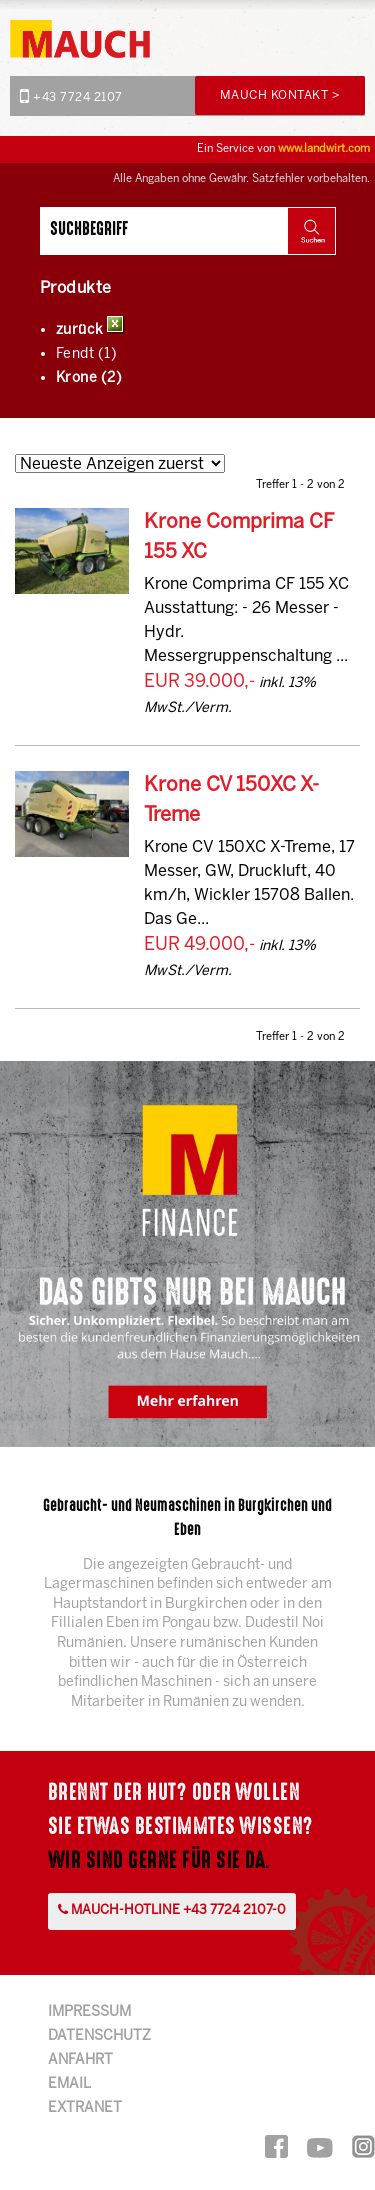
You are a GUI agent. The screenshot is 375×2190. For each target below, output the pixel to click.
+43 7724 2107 (71, 96)
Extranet (85, 2108)
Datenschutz (99, 2036)
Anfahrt (80, 2060)
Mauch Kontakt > (280, 95)
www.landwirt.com (324, 149)
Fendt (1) (87, 354)
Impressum (89, 2012)
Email (69, 2084)
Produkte (76, 288)
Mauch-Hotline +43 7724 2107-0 (172, 1910)
